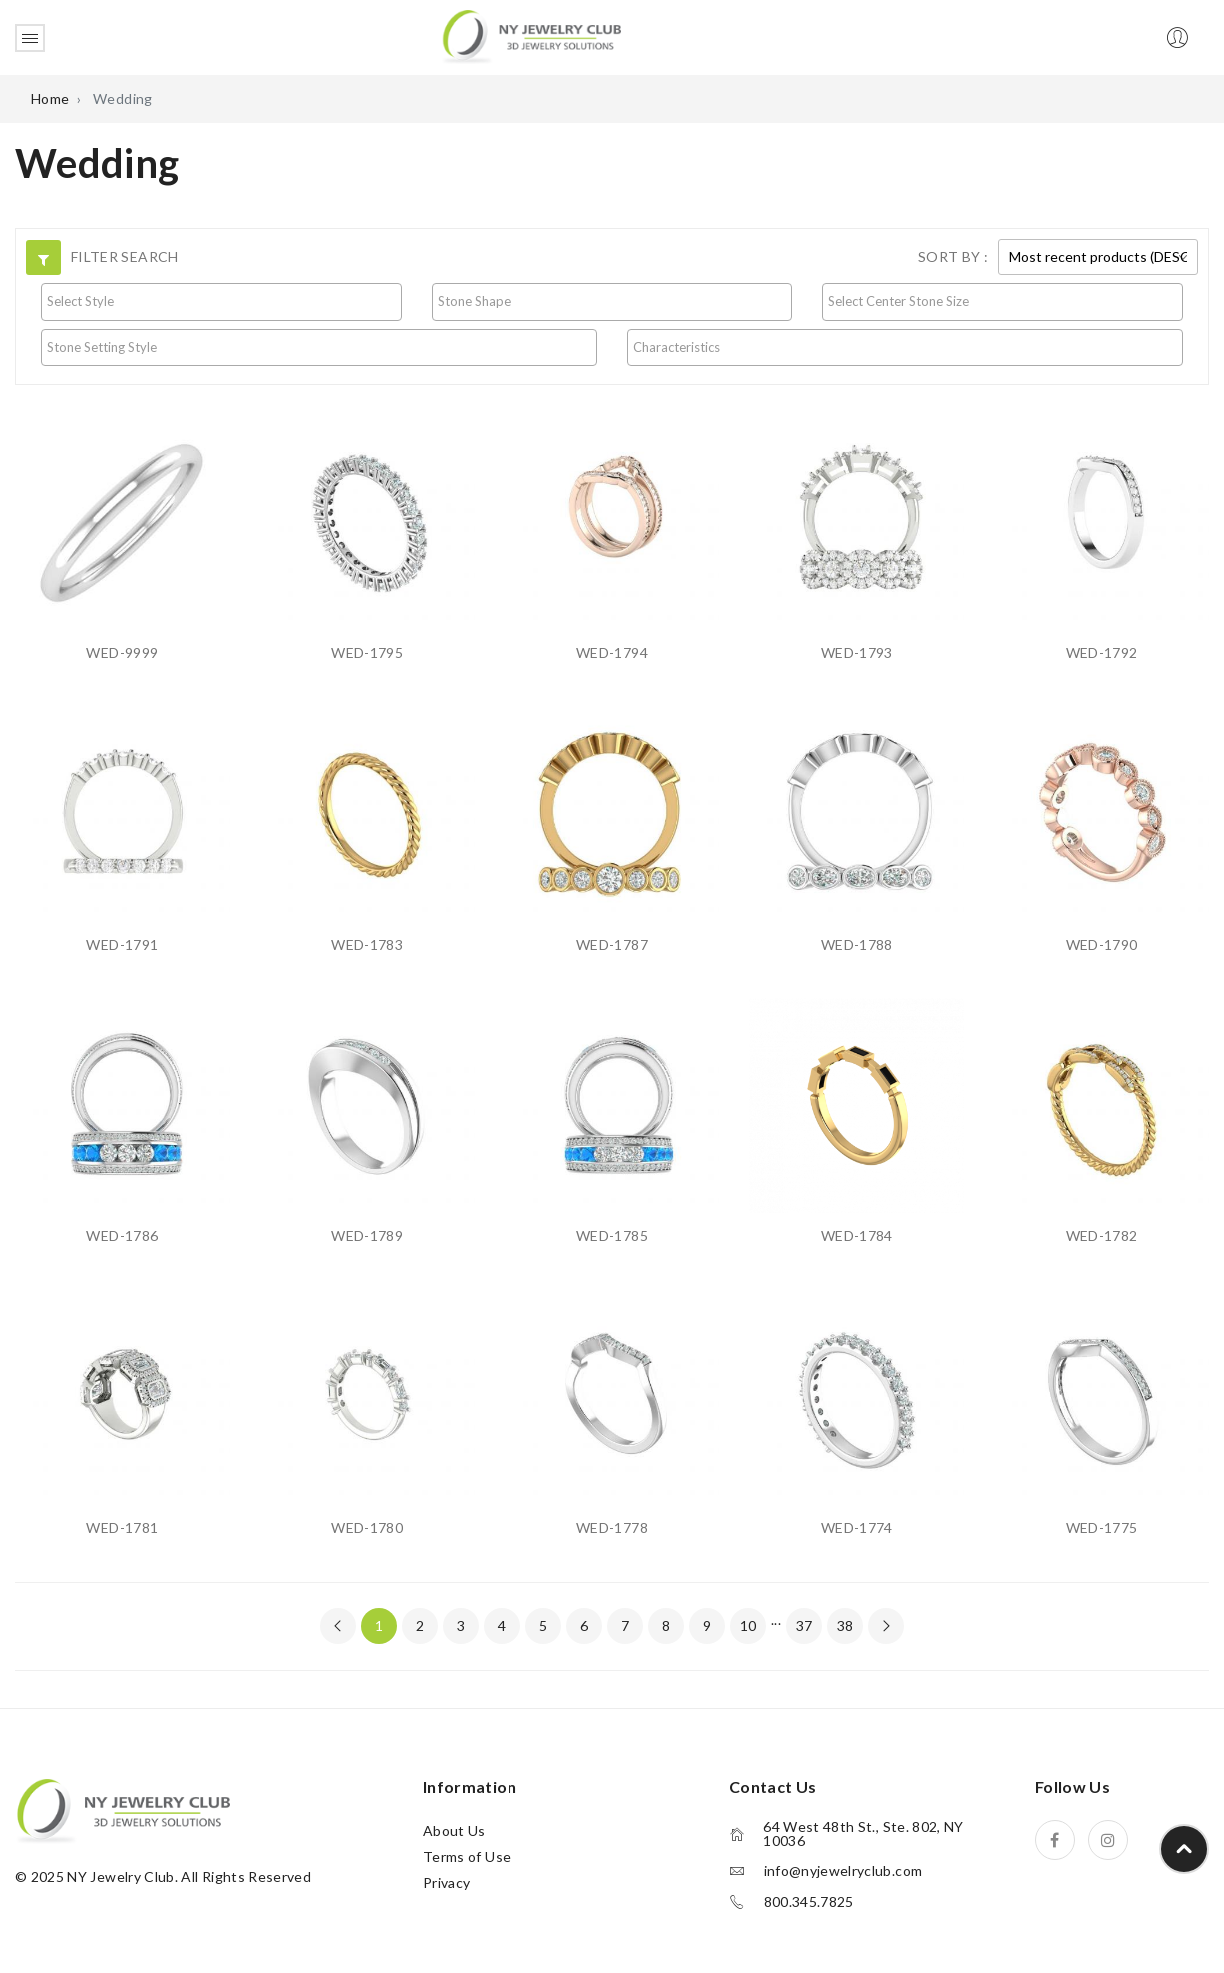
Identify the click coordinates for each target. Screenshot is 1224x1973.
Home (50, 98)
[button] (43, 257)
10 (748, 1625)
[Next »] (886, 1626)
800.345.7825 (809, 1902)
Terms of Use (467, 1856)
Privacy (446, 1882)
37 (804, 1625)
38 (845, 1625)
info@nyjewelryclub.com (843, 1871)
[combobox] (221, 302)
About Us (454, 1830)
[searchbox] (221, 301)
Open (30, 38)
